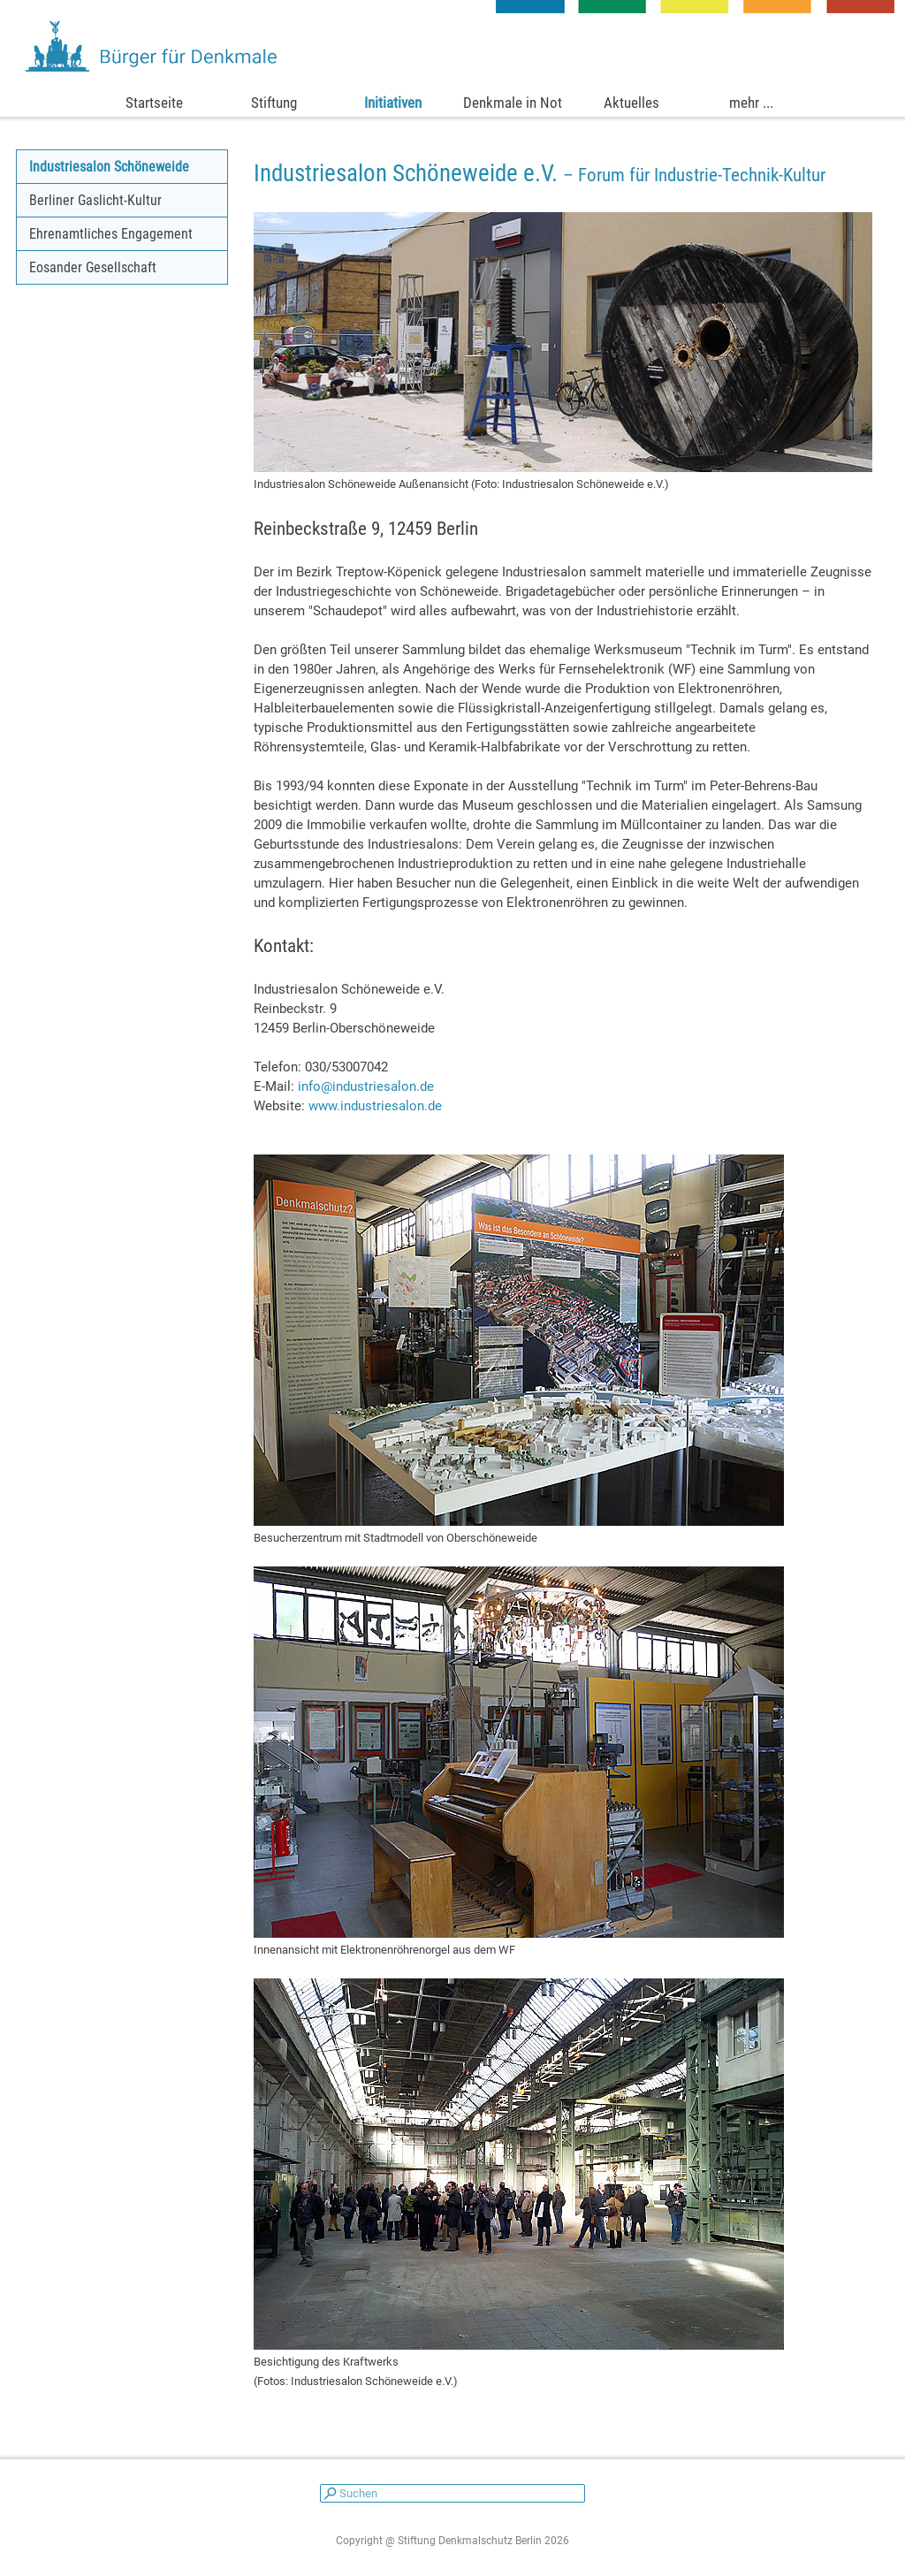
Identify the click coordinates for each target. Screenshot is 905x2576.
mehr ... (751, 102)
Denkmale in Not (512, 102)
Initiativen (393, 102)
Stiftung (274, 102)
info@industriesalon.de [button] (366, 1086)
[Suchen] (452, 2493)
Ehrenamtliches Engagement (111, 233)
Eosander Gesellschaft (92, 267)
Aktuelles (631, 102)
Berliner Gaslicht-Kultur (95, 200)
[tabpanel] (563, 173)
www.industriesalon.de (375, 1106)
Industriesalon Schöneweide (109, 166)
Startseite (154, 102)
